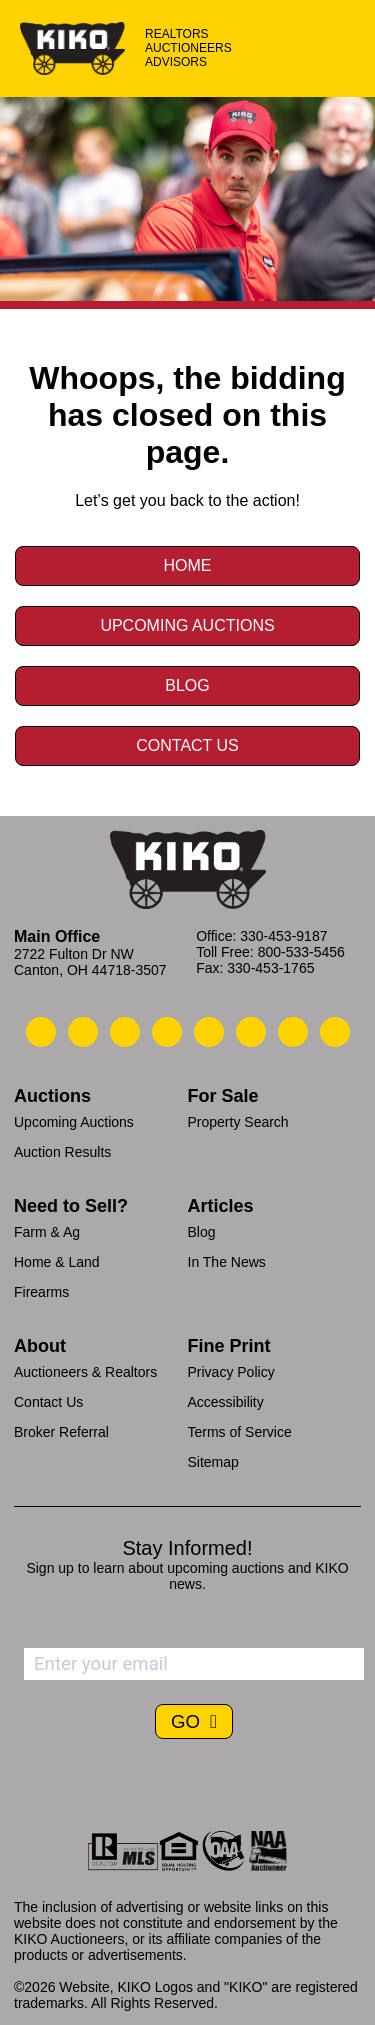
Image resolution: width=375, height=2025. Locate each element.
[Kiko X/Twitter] (251, 1032)
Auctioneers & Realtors (85, 1372)
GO (188, 1721)
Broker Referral (61, 1432)
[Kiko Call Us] (41, 1032)
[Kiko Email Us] (83, 1032)
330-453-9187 (283, 936)
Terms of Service (240, 1432)
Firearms (41, 1292)
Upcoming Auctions (187, 625)
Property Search (238, 1122)
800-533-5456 (301, 952)
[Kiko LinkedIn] (209, 1032)
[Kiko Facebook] (167, 1032)
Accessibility (226, 1402)
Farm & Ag (47, 1232)
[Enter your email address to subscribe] (194, 1664)
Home (188, 565)
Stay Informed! (187, 1548)
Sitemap (213, 1462)
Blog (187, 685)
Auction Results (62, 1152)
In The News (227, 1262)
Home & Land (57, 1262)
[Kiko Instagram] (335, 1032)
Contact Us (187, 745)
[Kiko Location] (125, 1032)
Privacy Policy (231, 1372)
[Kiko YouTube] (293, 1032)
